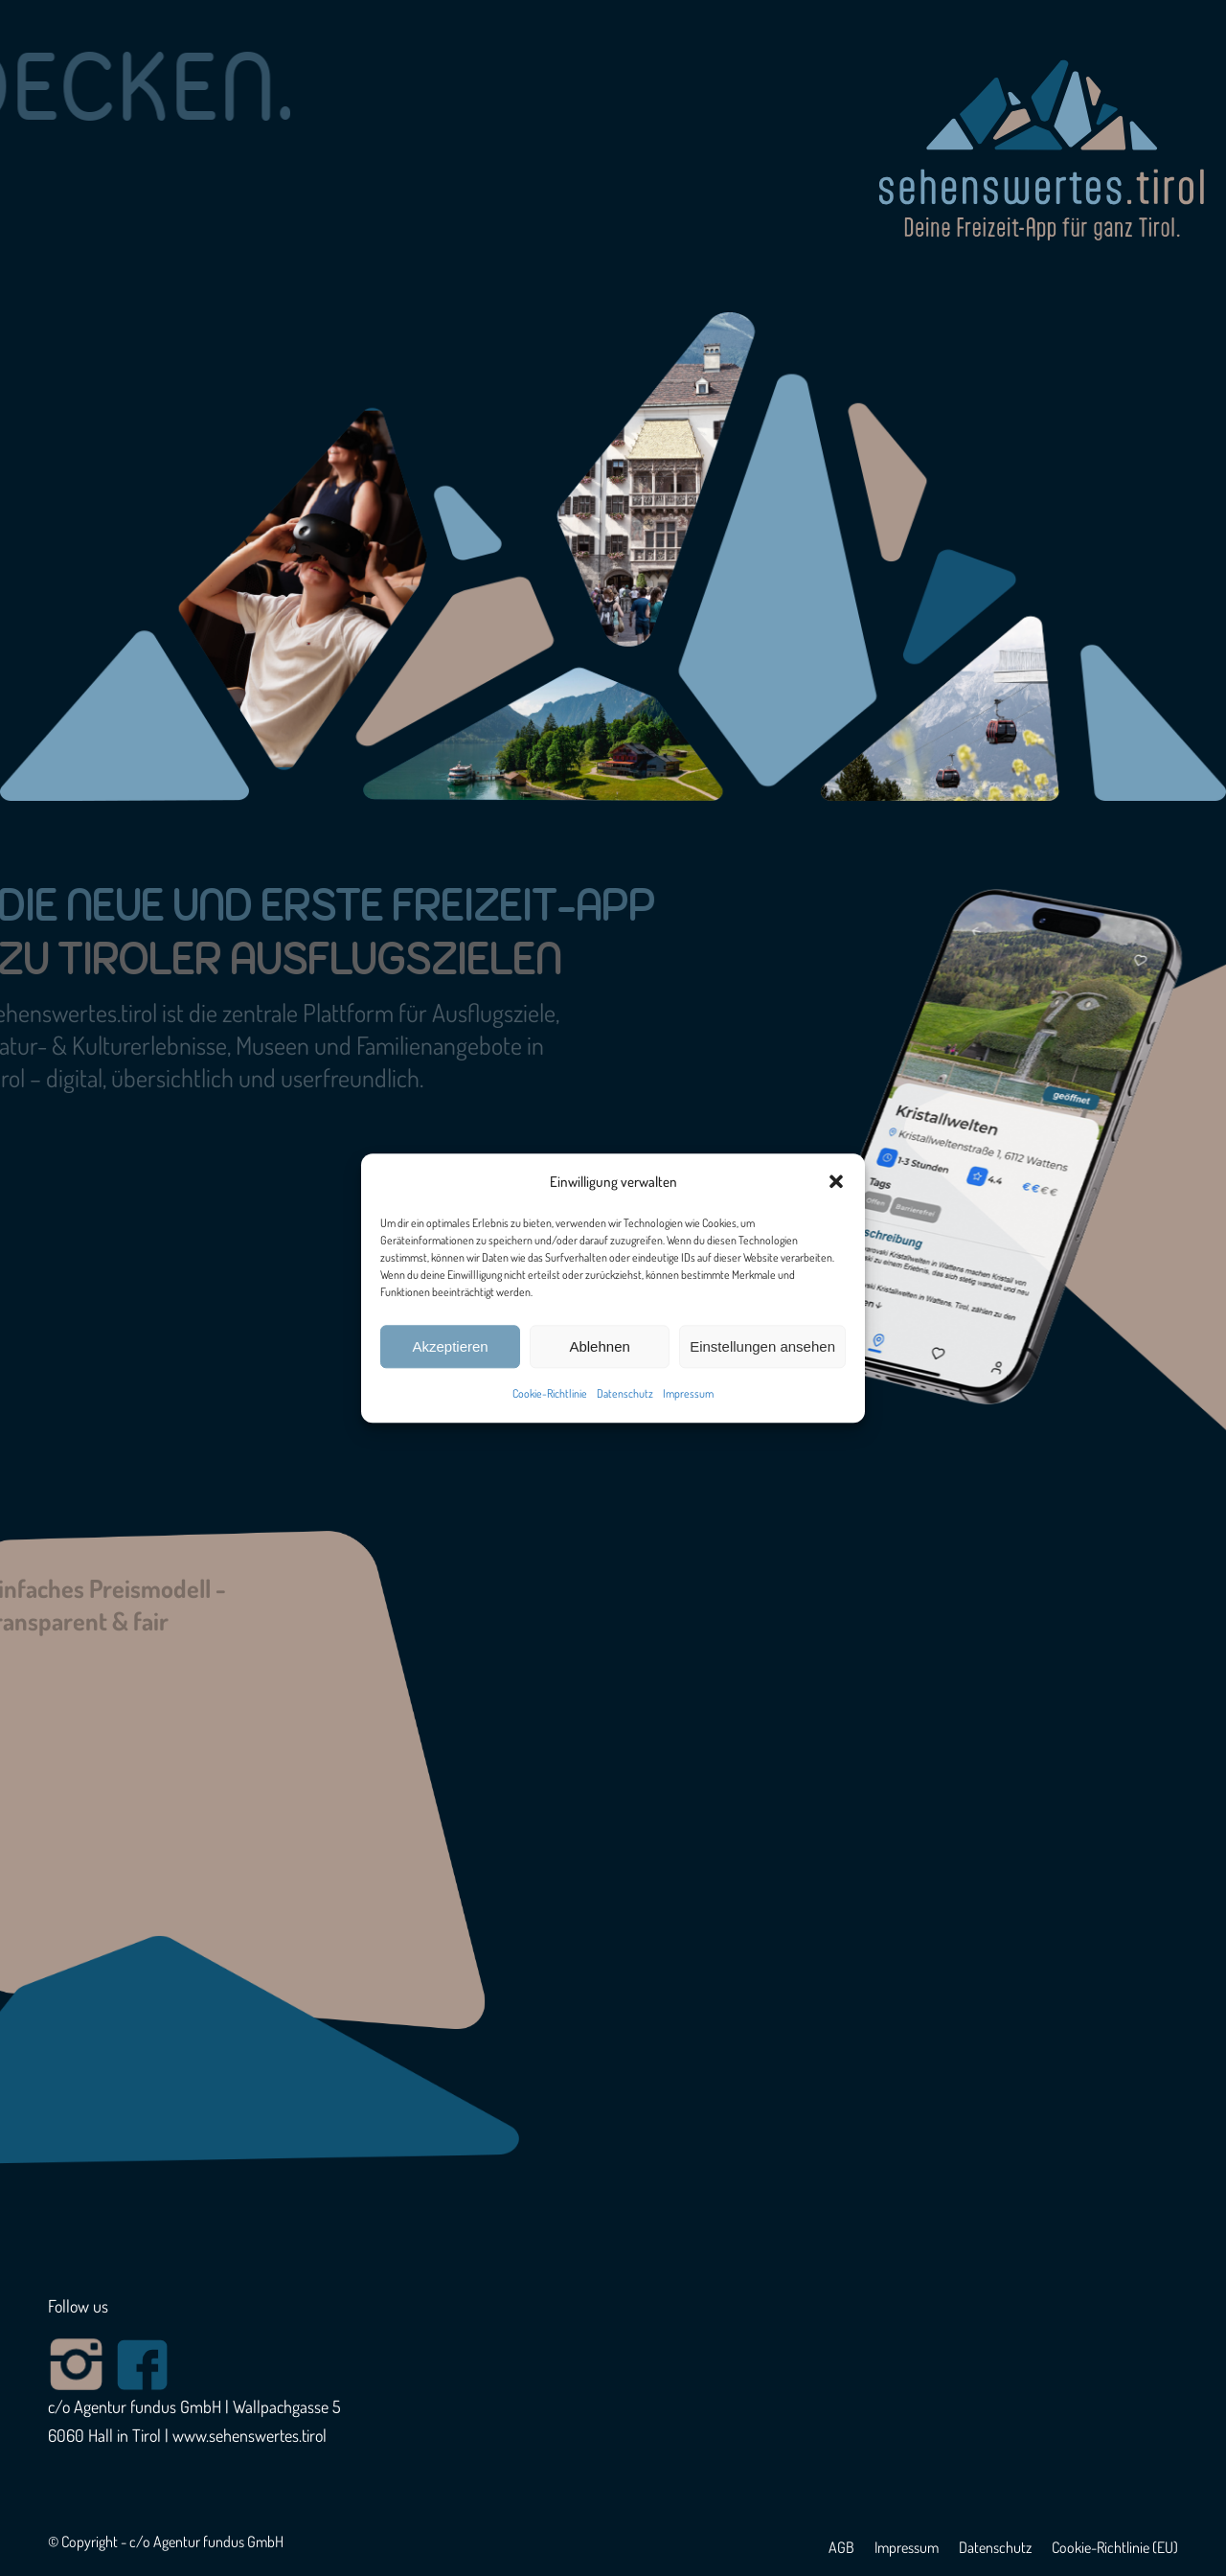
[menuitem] (841, 2548)
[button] (836, 1182)
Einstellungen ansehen (762, 1346)
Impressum (688, 1394)
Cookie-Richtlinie (549, 1394)
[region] (613, 400)
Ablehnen (599, 1346)
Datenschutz (625, 1394)
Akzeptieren (450, 1346)
